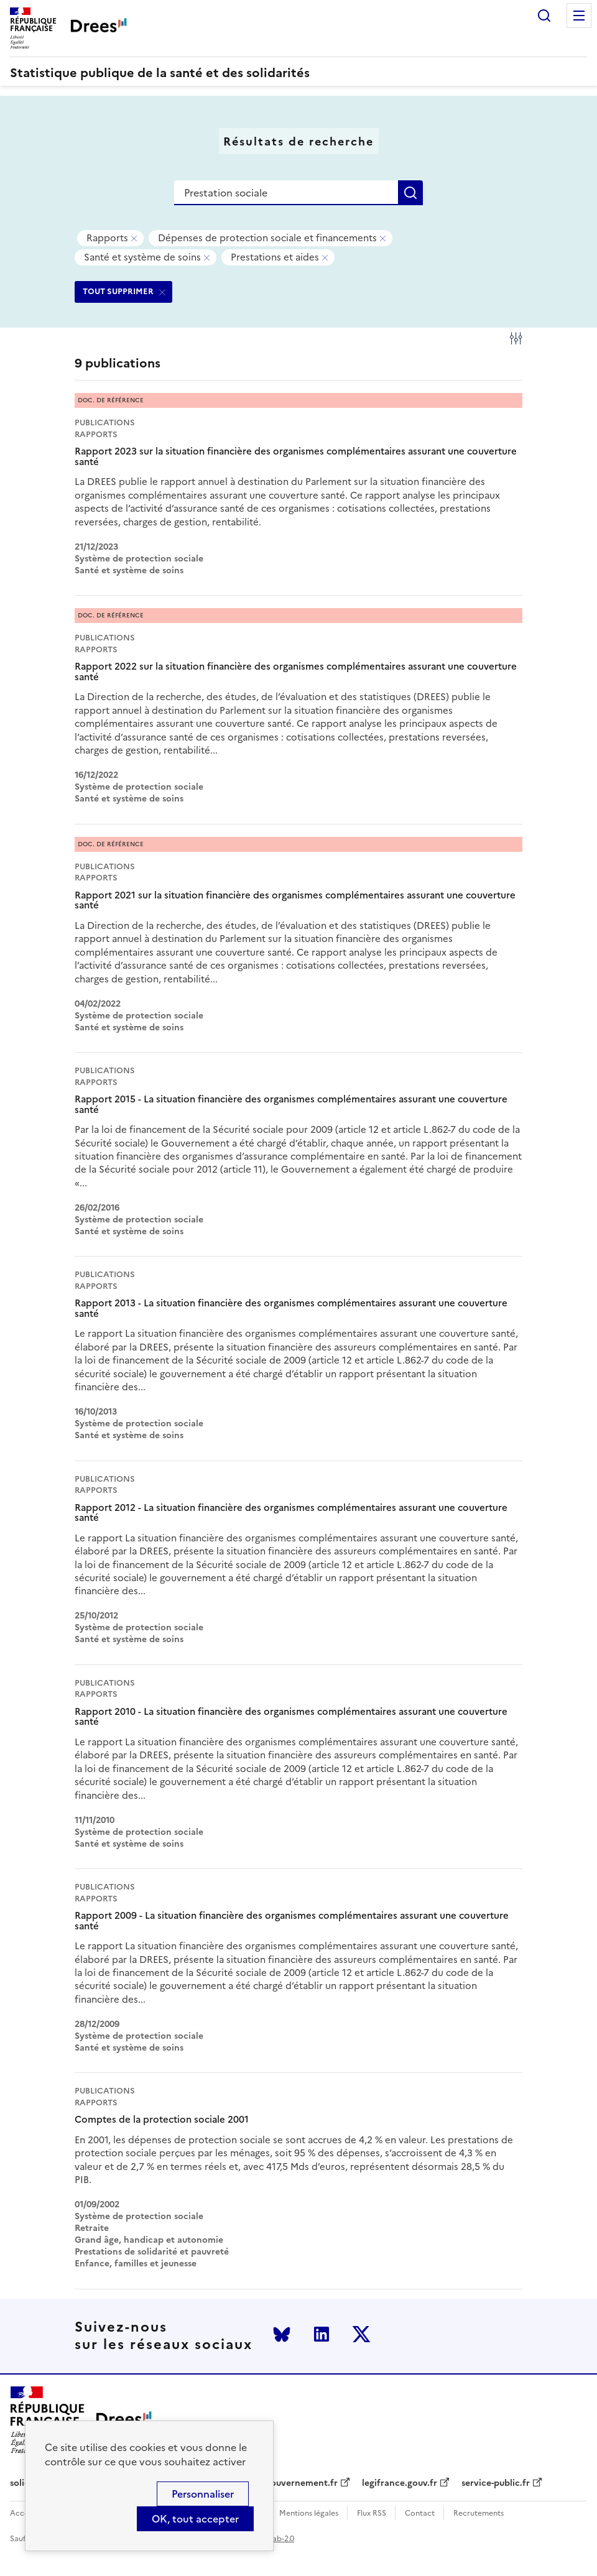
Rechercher (544, 15)
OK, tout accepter (195, 2518)
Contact (420, 2513)
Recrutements (478, 2513)
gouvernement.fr (302, 2483)
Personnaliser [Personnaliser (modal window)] (203, 2493)
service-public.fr (495, 2483)
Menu (579, 15)
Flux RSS (371, 2513)
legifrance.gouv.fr (399, 2483)
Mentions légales (308, 2513)
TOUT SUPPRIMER (118, 291)
